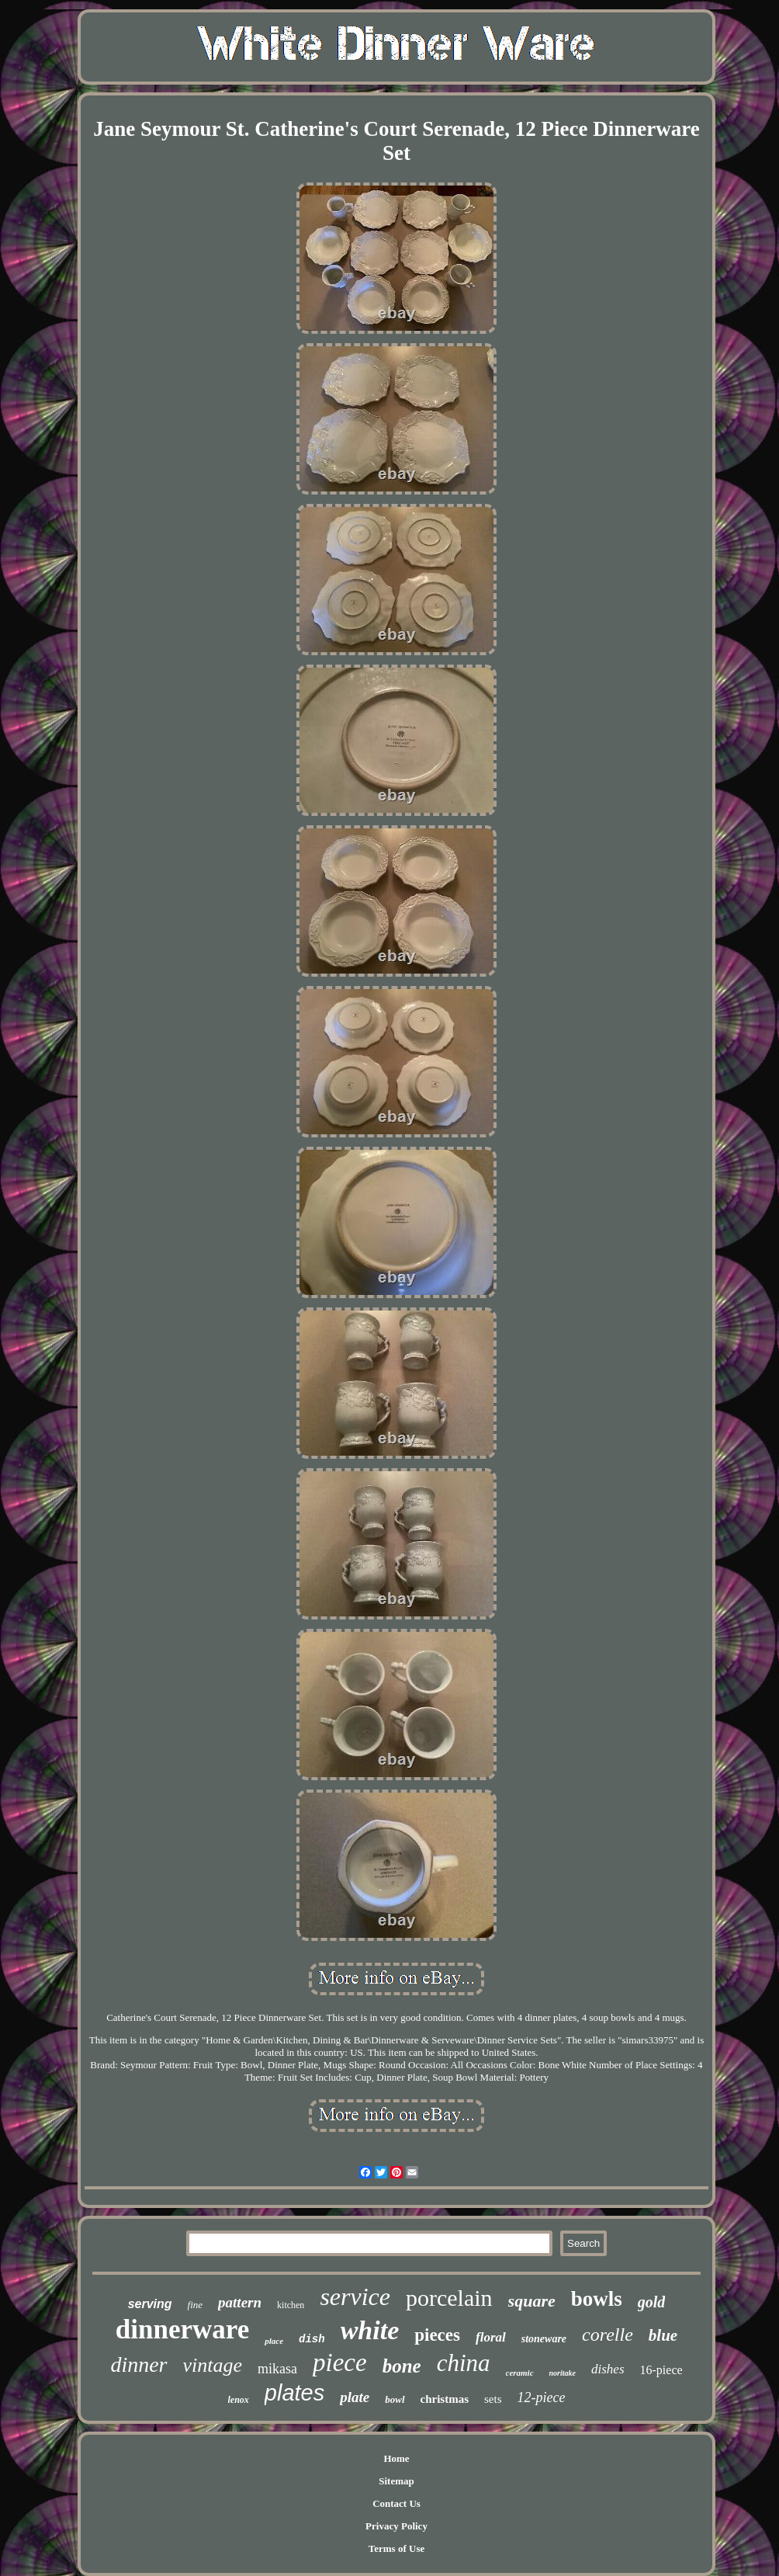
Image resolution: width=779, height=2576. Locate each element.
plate (354, 2397)
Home (396, 2458)
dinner (138, 2364)
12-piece (542, 2397)
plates (294, 2392)
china (463, 2362)
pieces (437, 2335)
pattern (239, 2302)
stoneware (543, 2339)
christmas (445, 2399)
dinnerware (182, 2329)
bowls (596, 2298)
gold (652, 2301)
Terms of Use (396, 2548)
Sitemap (396, 2481)
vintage (213, 2365)
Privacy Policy (396, 2526)
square (532, 2300)
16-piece (661, 2369)
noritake (562, 2373)
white (370, 2330)
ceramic (520, 2372)
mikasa (277, 2368)
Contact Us (396, 2503)
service (355, 2296)
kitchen (290, 2305)
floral (491, 2337)
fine (195, 2304)
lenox (238, 2399)
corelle (607, 2334)
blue (663, 2335)
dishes (608, 2369)
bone (402, 2366)
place (274, 2340)
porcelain (449, 2297)
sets (493, 2399)
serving (150, 2303)
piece (340, 2362)
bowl (394, 2399)
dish (312, 2339)
